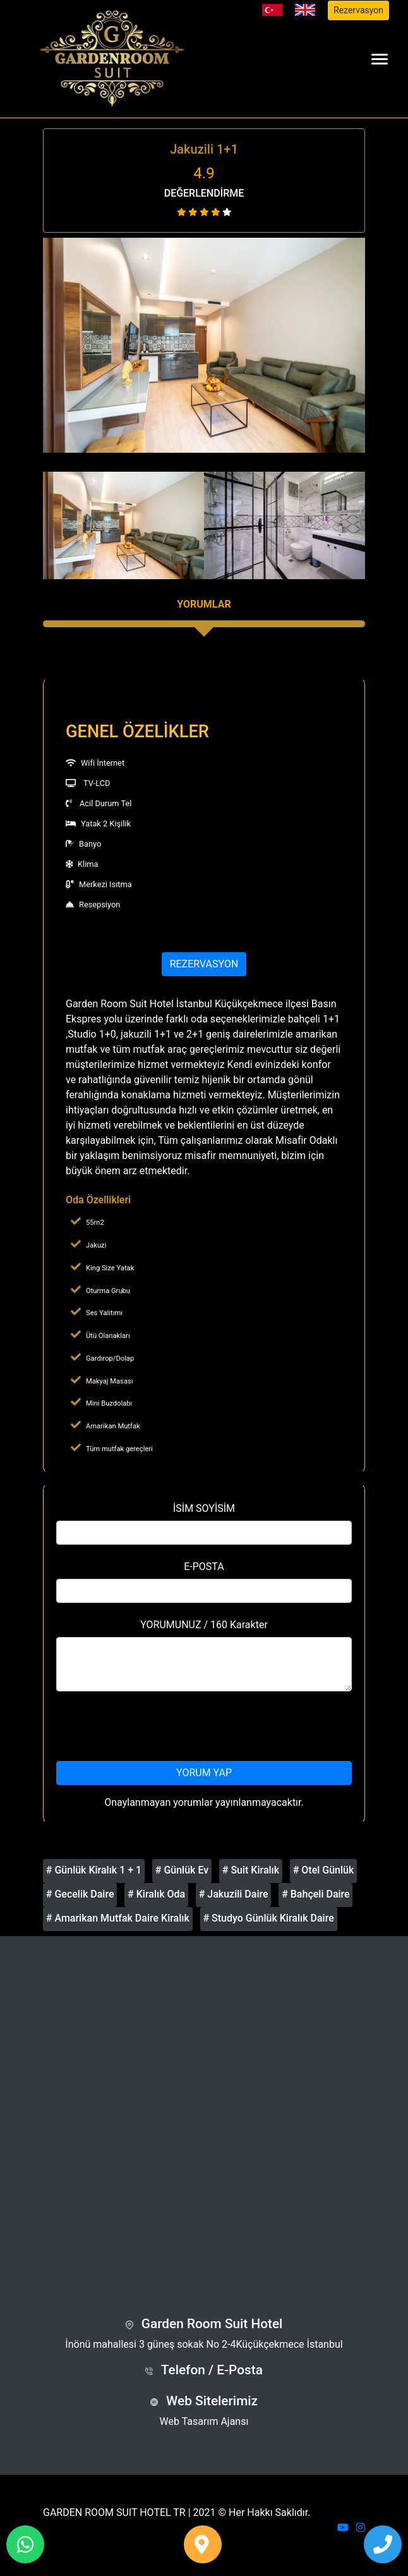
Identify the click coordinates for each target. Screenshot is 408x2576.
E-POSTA (204, 1567)
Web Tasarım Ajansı (204, 2421)
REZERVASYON (204, 964)
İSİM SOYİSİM (204, 1508)
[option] (204, 345)
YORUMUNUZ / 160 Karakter (204, 1625)
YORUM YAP (204, 1773)
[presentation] (204, 1726)
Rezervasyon (358, 10)
